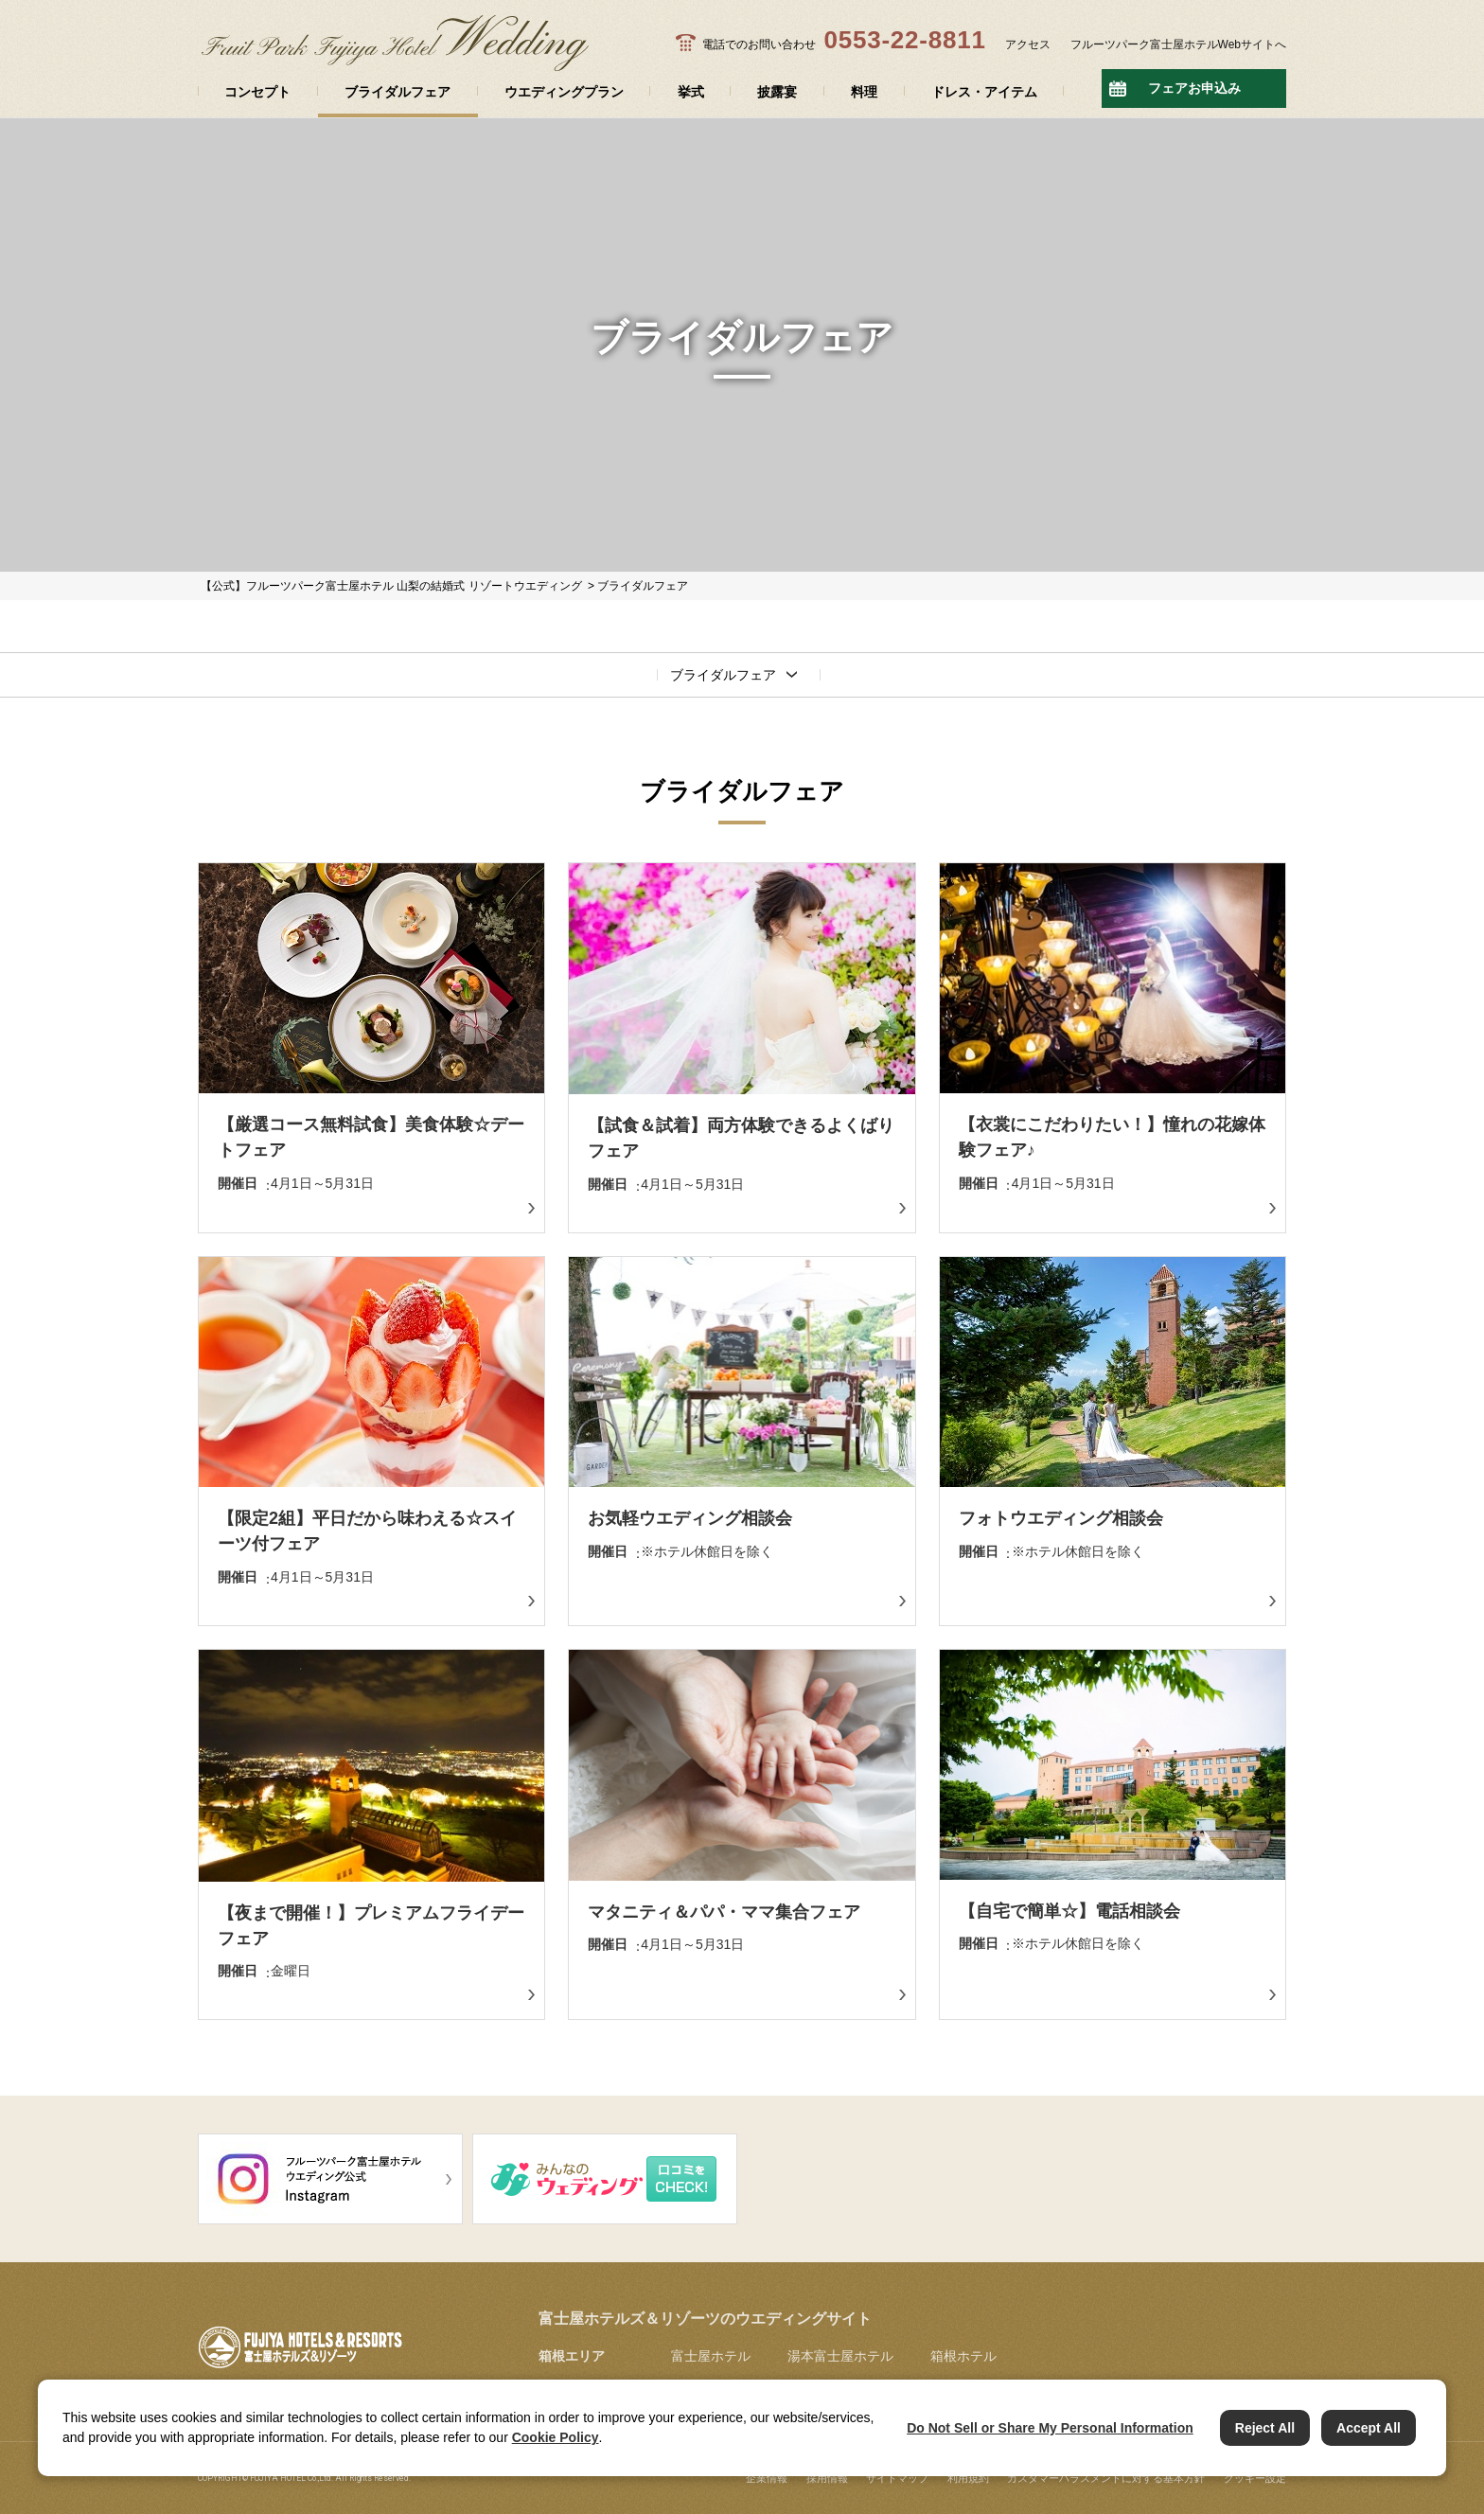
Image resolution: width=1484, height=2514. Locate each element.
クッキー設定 (1255, 2478)
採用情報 (827, 2478)
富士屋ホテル (711, 2356)
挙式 (691, 91)
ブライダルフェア (397, 91)
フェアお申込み (1194, 88)
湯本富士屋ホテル (840, 2356)
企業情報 (766, 2478)
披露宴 (777, 91)
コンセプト (257, 91)
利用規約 (968, 2478)
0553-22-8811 (904, 40)
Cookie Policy (555, 2437)
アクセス (1028, 44)
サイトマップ (897, 2478)
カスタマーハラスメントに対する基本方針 (1106, 2478)
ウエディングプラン (564, 91)
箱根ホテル (963, 2356)
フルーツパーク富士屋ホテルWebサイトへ (1178, 44)
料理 (864, 91)
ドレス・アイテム (984, 91)
